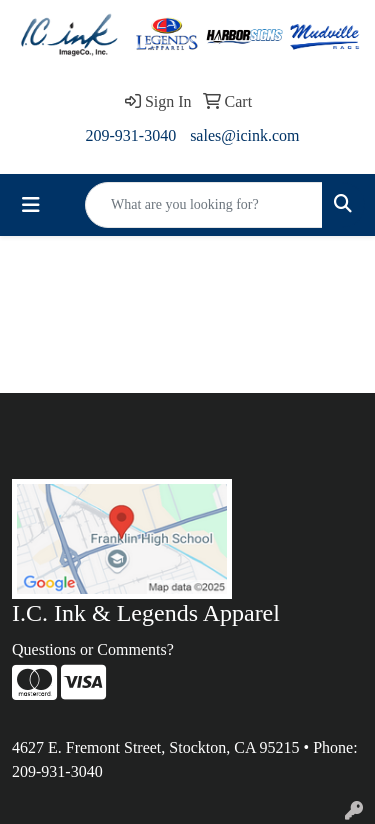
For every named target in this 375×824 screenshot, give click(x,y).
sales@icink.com (244, 135)
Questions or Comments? (93, 649)
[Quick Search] (204, 205)
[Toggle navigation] (31, 205)
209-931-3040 (130, 135)
